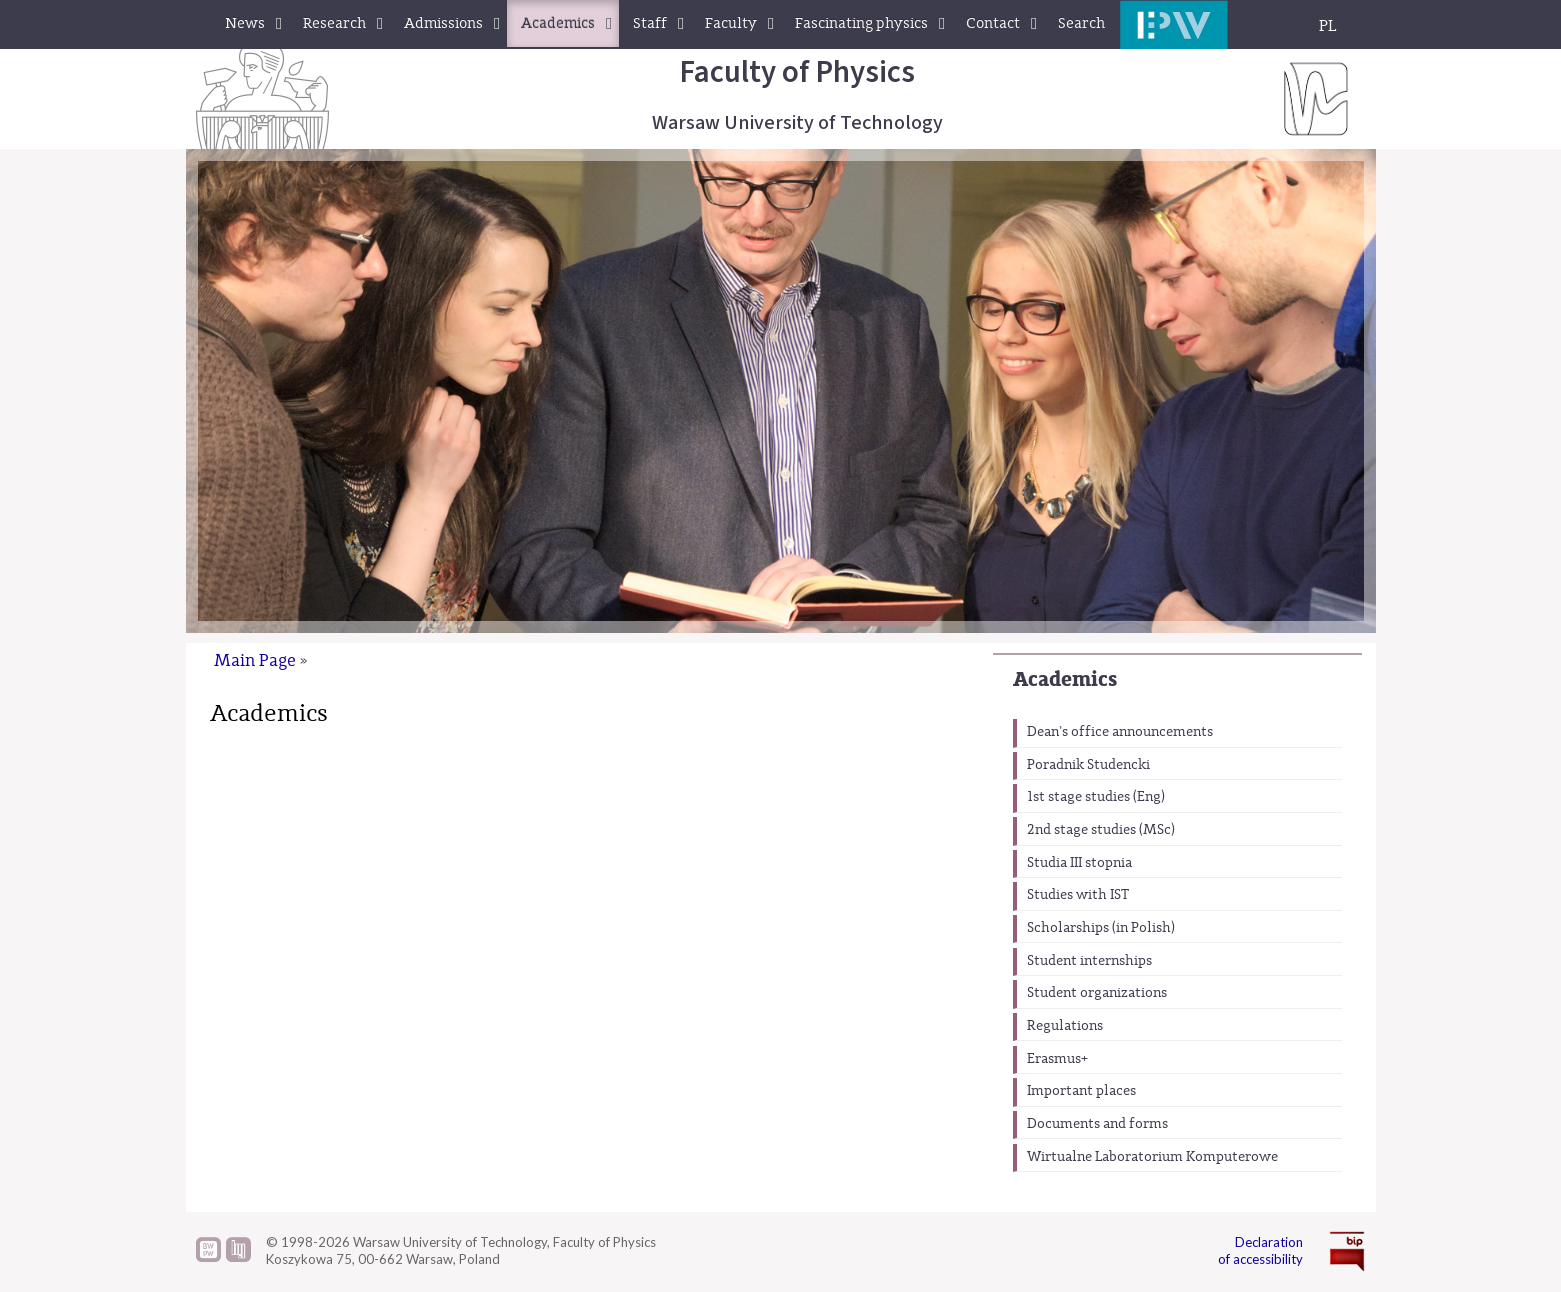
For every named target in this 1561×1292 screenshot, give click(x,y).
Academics (1065, 679)
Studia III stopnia (1079, 863)
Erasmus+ (1057, 1059)
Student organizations (1097, 993)
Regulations (1065, 1026)
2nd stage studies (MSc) (1101, 830)
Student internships (1089, 961)
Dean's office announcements (1120, 732)
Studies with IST (1078, 895)
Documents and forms (1097, 1124)
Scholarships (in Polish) (1101, 928)
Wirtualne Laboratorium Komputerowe (1152, 1157)
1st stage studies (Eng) (1096, 797)
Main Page (255, 660)
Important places (1081, 1091)
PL (1328, 26)
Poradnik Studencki (1088, 765)
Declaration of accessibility (1260, 1250)
